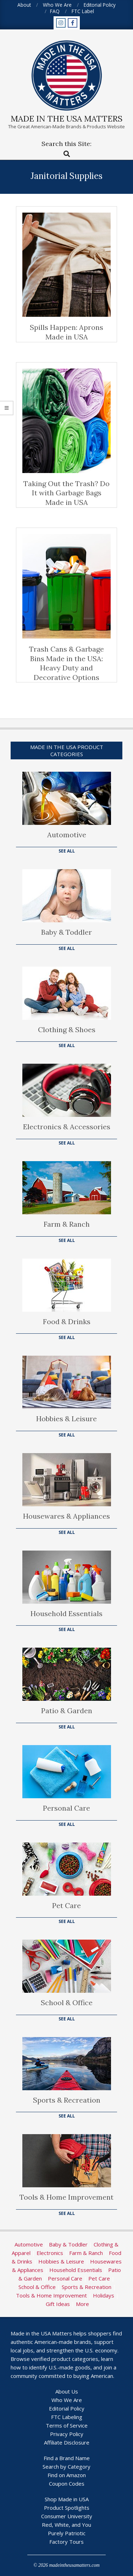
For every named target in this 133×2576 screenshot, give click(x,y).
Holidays (103, 2295)
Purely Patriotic (66, 2533)
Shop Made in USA (67, 2499)
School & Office (67, 2002)
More (82, 2303)
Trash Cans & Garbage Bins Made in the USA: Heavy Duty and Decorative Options (66, 663)
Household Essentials (66, 1613)
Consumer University (66, 2516)
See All (67, 851)
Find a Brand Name (67, 2458)
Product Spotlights (66, 2507)
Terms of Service (67, 2425)
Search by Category (66, 2466)
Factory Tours (66, 2541)
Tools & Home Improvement (66, 2197)
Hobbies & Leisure (66, 1418)
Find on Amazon (67, 2475)
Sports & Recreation (66, 2100)
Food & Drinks (66, 1321)
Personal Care (66, 1808)
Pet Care (66, 1905)
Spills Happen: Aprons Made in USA (66, 332)
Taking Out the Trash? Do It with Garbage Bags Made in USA (66, 493)
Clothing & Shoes (66, 1029)
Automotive (66, 834)
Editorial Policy (66, 2408)
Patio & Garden (66, 1710)
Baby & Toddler (66, 932)
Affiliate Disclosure (66, 2442)
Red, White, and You (66, 2524)
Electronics (50, 2252)
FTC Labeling (66, 2416)
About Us (66, 2391)
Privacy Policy (66, 2433)
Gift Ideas (58, 2303)
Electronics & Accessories (66, 1126)
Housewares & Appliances (66, 1516)
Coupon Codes (66, 2483)
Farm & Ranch (67, 1224)
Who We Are (66, 2399)
